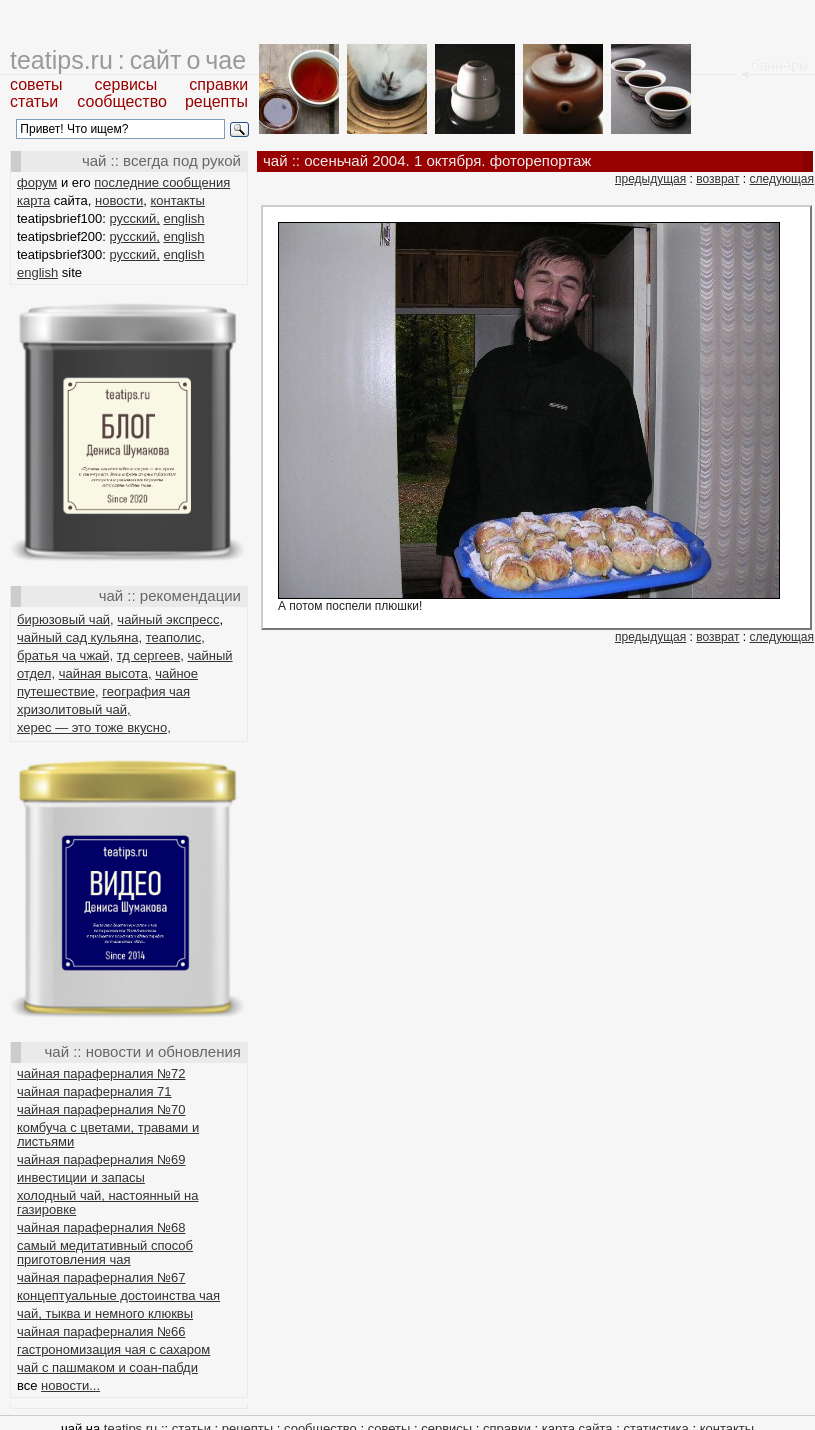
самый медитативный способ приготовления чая (105, 1252)
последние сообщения (162, 182)
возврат (717, 179)
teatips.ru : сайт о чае (128, 60)
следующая (782, 179)
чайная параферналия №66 (101, 1331)
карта (33, 200)
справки (218, 84)
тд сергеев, (150, 655)
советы (36, 84)
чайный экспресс (168, 619)
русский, (135, 218)
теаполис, (175, 637)
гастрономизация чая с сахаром (113, 1349)
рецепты (216, 101)
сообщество (122, 101)
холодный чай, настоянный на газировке (107, 1202)
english (183, 218)
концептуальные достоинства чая (118, 1295)
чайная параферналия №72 (101, 1073)
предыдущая (650, 179)
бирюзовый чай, (65, 619)
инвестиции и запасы (81, 1177)
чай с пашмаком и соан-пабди (107, 1367)
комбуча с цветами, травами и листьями (108, 1134)
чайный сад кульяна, (79, 637)
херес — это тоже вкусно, (94, 727)
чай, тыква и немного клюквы (105, 1313)
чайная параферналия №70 (101, 1109)
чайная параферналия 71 (94, 1091)
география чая (146, 691)
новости (119, 200)
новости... (70, 1385)
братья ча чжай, (65, 655)
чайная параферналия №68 (101, 1227)
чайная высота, (105, 673)
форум (37, 182)
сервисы (126, 84)
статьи (34, 101)
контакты (177, 200)
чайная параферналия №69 (101, 1159)
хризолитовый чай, (74, 709)
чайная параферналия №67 (101, 1277)
